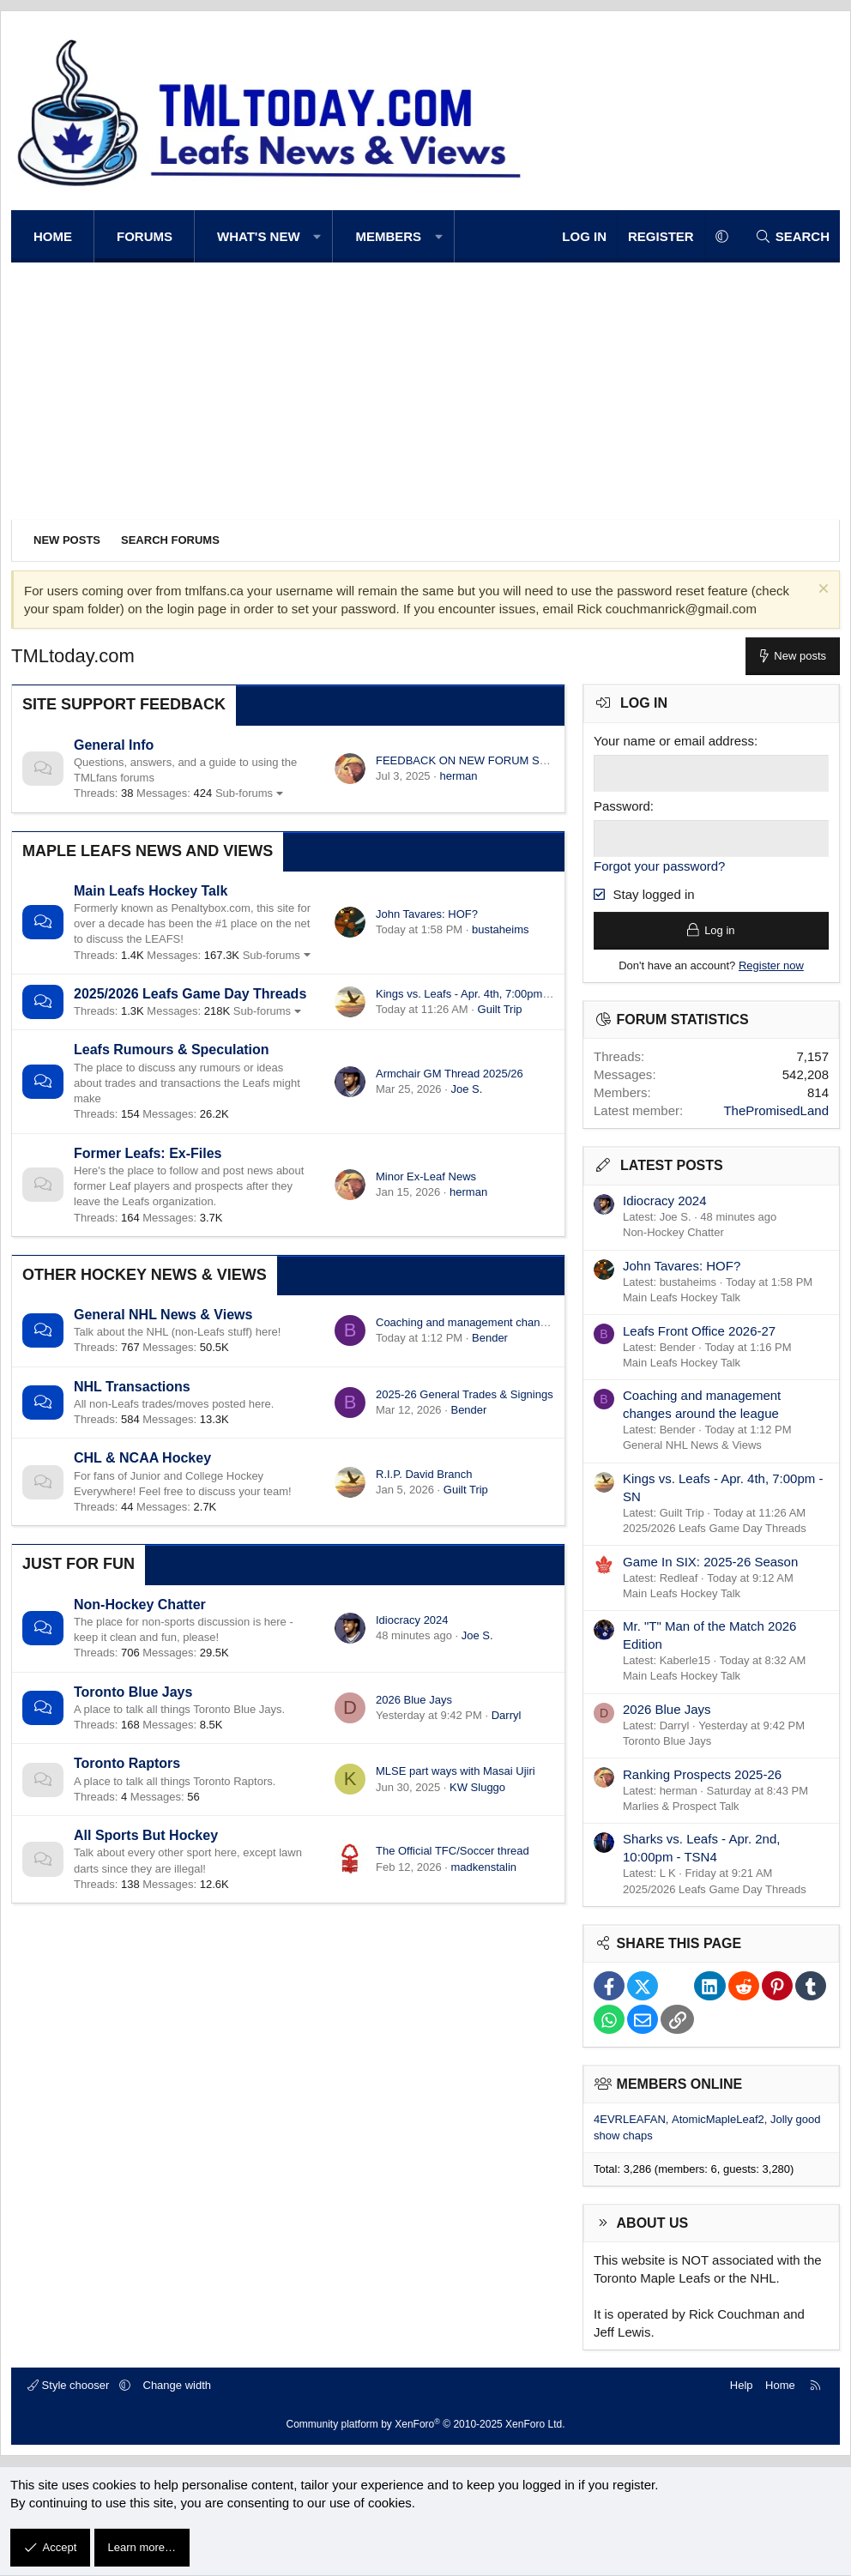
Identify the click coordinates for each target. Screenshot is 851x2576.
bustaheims (500, 929)
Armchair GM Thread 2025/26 (449, 1073)
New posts (66, 540)
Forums (144, 236)
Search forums (170, 540)
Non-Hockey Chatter (140, 1604)
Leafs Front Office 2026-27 (699, 1331)
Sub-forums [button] (244, 793)
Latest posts (671, 1166)
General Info (114, 745)
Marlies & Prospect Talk (681, 1806)
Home (52, 236)
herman (458, 775)
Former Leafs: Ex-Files (148, 1153)
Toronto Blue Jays (133, 1692)
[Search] (792, 236)
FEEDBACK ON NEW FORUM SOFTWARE (485, 760)
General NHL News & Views (163, 1314)
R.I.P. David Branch (424, 1474)
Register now (771, 965)
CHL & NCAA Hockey (142, 1458)
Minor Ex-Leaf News (426, 1176)
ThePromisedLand (776, 1111)
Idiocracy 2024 (412, 1620)
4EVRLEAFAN (630, 2120)
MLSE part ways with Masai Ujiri (455, 1771)
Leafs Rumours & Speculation (171, 1049)
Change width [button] (177, 2385)
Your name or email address (674, 740)
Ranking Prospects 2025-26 (702, 1774)
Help (741, 2385)
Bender (490, 1337)
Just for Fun (78, 1563)
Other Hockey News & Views (144, 1274)
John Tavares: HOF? (427, 914)
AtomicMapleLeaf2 (718, 2120)
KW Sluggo (477, 1787)
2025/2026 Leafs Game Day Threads (190, 993)
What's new (258, 236)
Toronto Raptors (127, 1763)
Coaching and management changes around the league (513, 1322)
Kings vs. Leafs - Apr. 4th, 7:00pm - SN (472, 993)
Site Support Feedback (124, 704)
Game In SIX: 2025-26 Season (710, 1561)
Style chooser (69, 2385)
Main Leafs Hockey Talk (150, 891)
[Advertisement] (425, 391)
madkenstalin (483, 1867)
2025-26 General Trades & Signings (464, 1394)
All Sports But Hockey (146, 1835)
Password (622, 806)
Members (388, 236)
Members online (680, 2084)
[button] (318, 236)
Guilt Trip (500, 1009)
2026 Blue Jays (414, 1699)
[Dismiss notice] (821, 591)
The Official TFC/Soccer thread (452, 1850)
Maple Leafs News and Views (147, 851)
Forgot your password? (659, 866)
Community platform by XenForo (426, 2424)
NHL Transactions (132, 1386)
